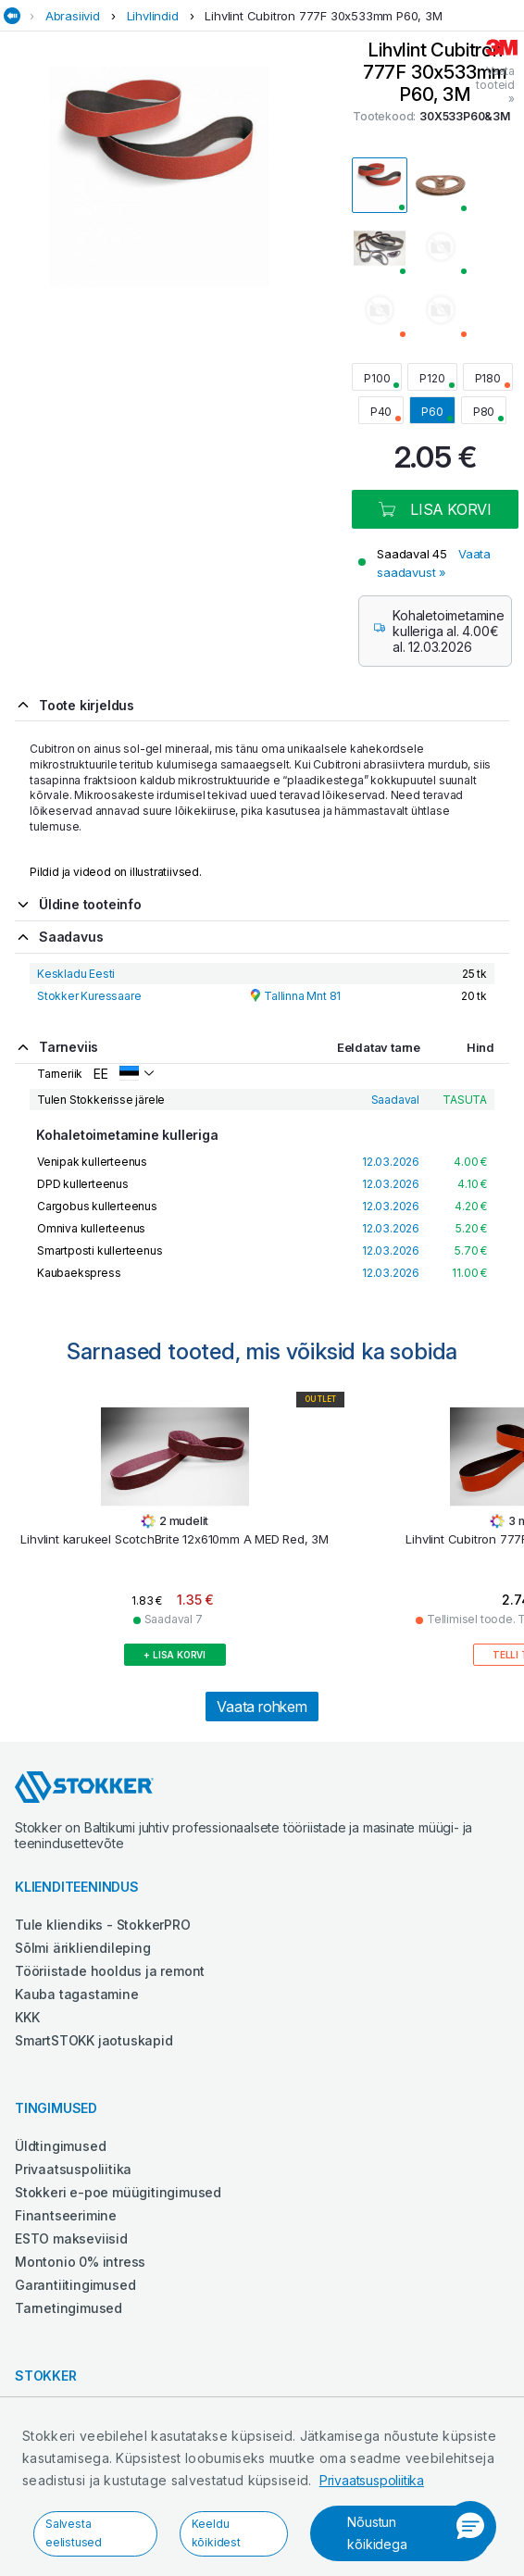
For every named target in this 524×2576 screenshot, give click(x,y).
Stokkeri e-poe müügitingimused (118, 2192)
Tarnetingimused (68, 2308)
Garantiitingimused (75, 2285)
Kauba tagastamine (77, 1994)
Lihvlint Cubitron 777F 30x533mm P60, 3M (323, 15)
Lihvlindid (153, 15)
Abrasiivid (72, 15)
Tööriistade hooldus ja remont (110, 1971)
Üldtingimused (60, 2146)
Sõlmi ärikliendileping (83, 1948)
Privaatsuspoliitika (371, 2480)
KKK (27, 2017)
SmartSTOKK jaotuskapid (94, 2040)
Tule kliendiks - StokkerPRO (103, 1924)
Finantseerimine (66, 2215)
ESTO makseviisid (71, 2238)
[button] (470, 2527)
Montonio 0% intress (80, 2262)
